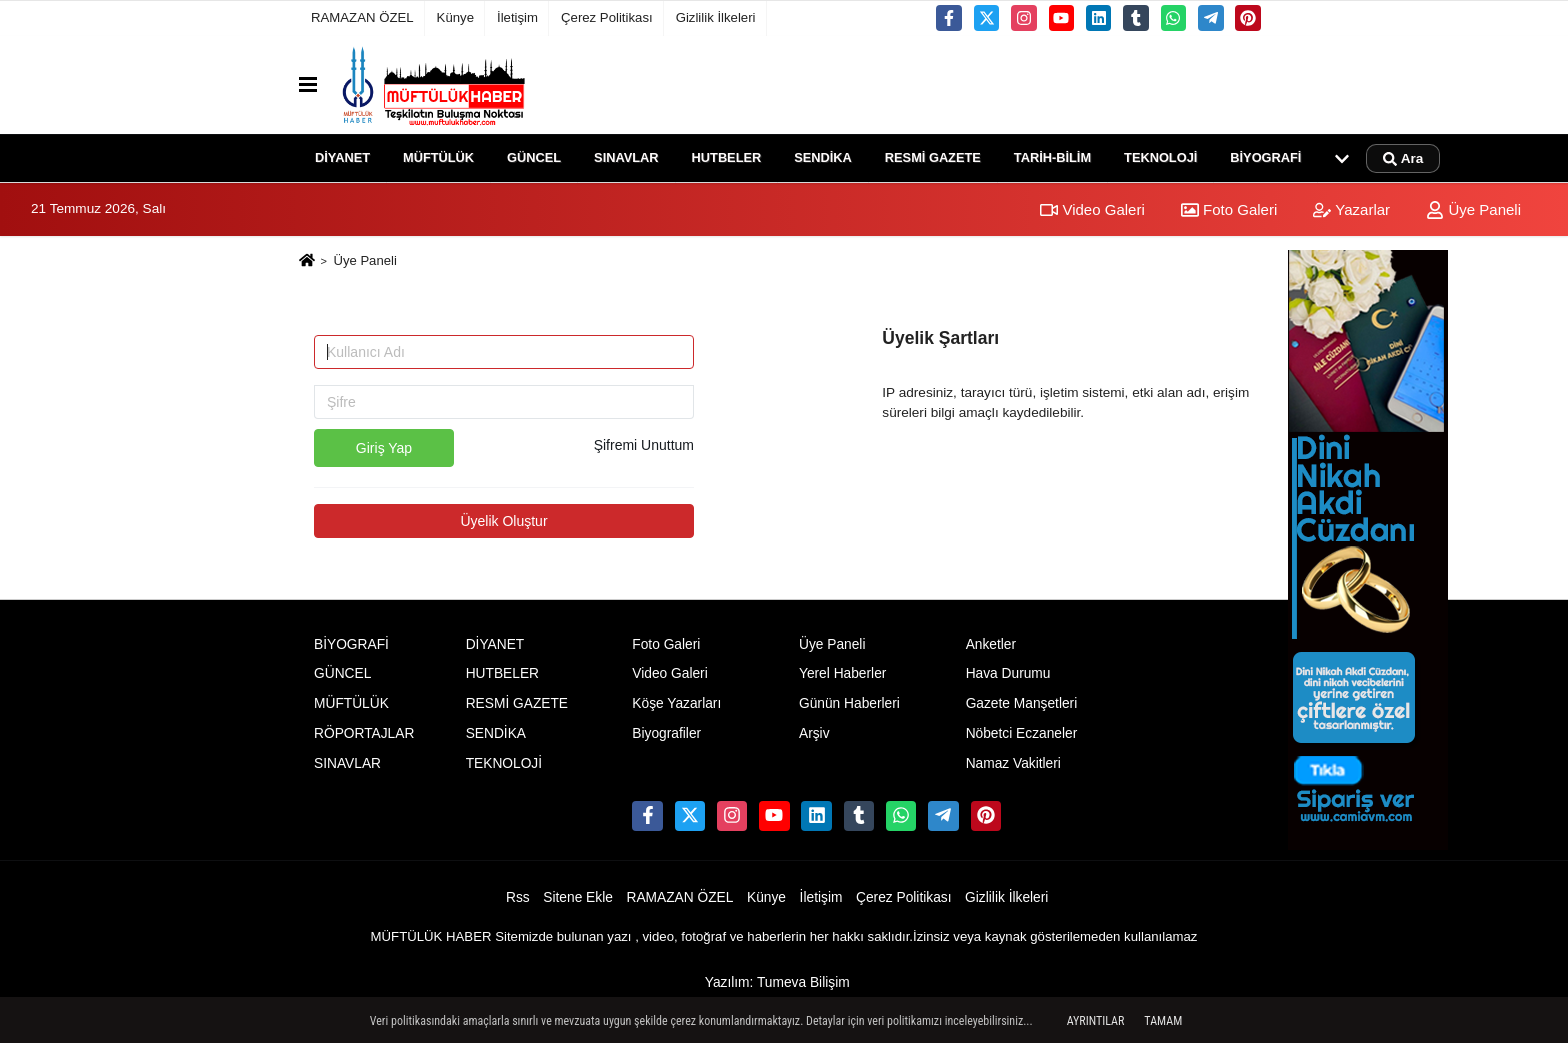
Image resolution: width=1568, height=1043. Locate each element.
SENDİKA (823, 157)
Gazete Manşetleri (1022, 703)
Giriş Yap (384, 448)
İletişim (517, 17)
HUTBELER (727, 157)
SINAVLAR (626, 157)
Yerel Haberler (842, 673)
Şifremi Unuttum (644, 445)
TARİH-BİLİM (1052, 157)
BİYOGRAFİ (1265, 157)
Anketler (991, 644)
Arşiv (814, 733)
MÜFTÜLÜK (438, 157)
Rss (518, 897)
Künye (455, 17)
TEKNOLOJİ (1160, 157)
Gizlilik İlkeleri (716, 17)
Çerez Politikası (607, 17)
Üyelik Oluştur (503, 521)
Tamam (1163, 1021)
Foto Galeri (1229, 209)
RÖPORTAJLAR (364, 733)
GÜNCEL (534, 157)
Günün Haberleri (849, 703)
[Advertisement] (201, 550)
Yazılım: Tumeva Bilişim (777, 982)
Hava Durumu (1008, 673)
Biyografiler (666, 733)
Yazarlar (1351, 209)
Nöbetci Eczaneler (1022, 733)
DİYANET (342, 157)
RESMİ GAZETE (933, 157)
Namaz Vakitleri (1013, 763)
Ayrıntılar (1096, 1021)
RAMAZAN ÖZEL (362, 17)
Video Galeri (1092, 209)
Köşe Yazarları (676, 703)
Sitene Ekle (578, 897)
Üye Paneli (1473, 209)
